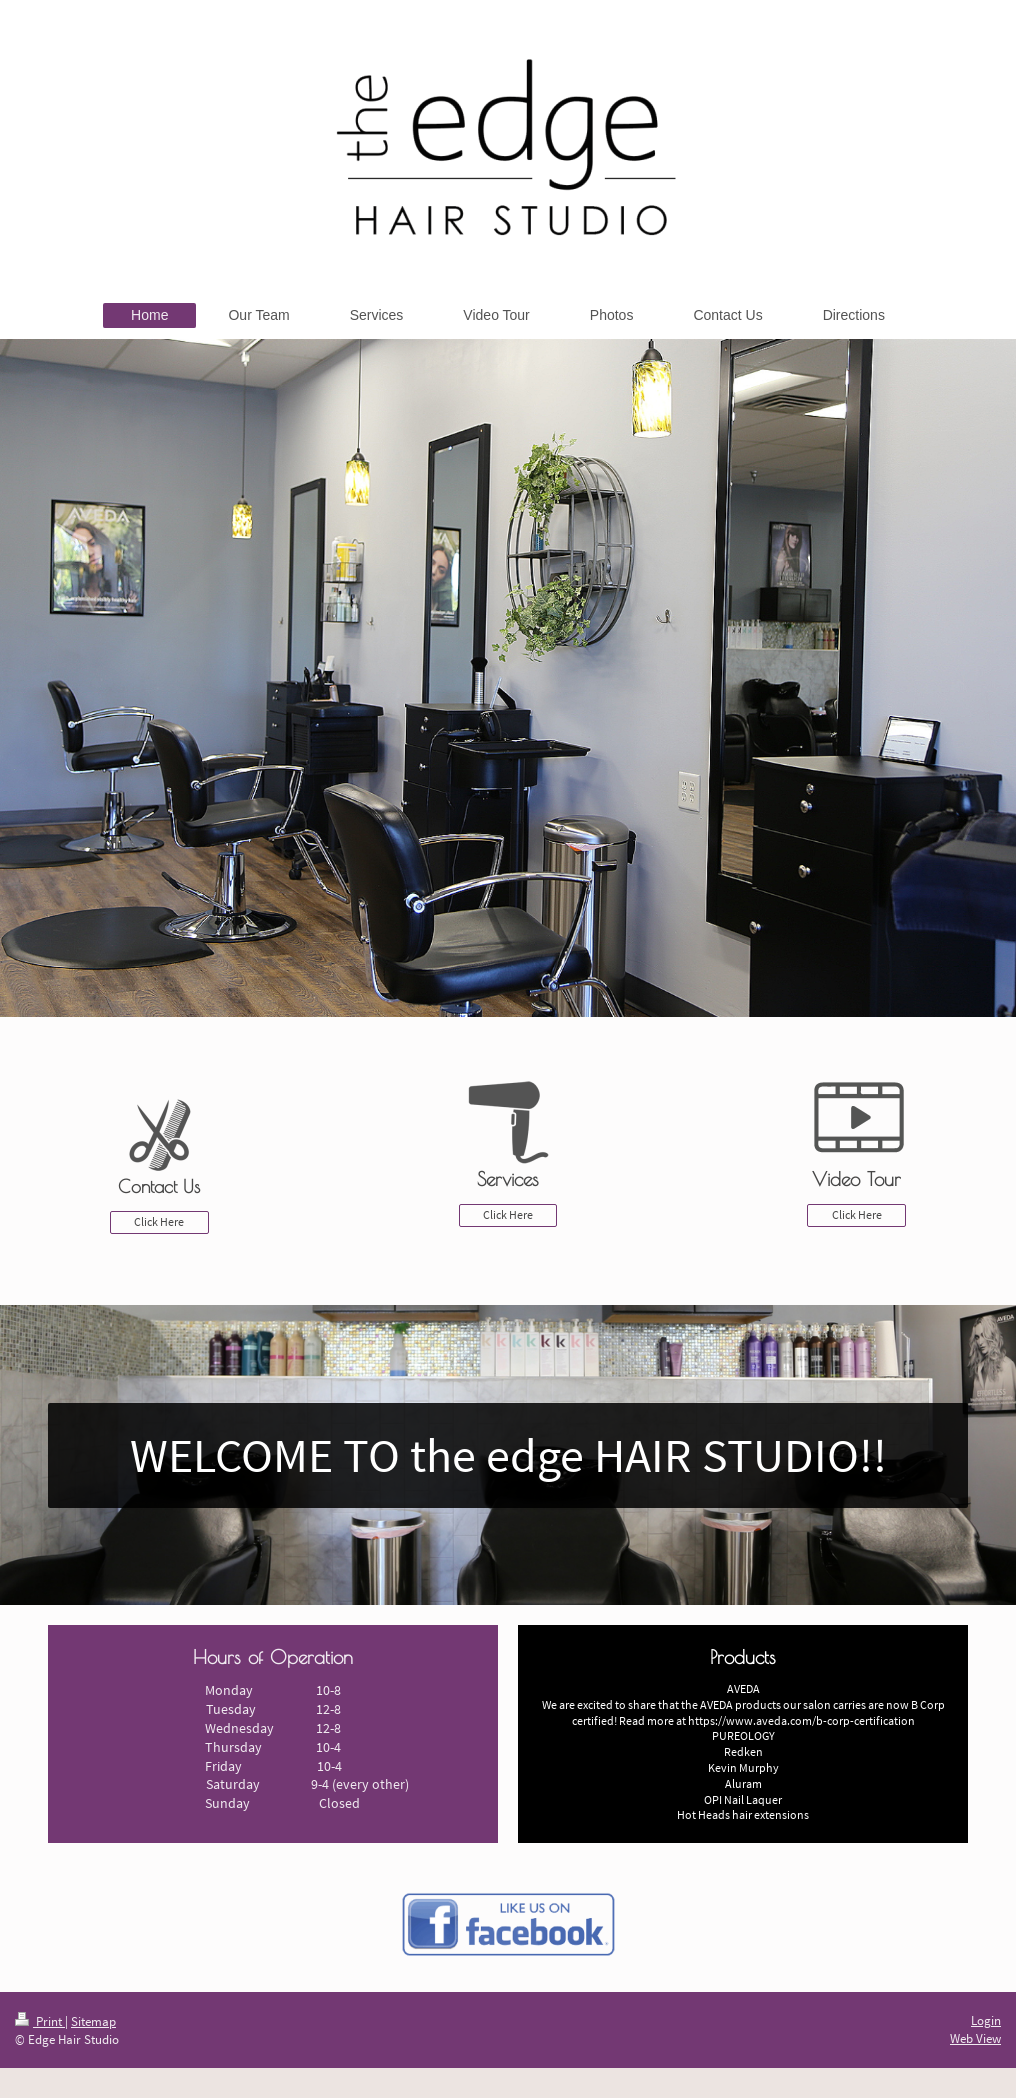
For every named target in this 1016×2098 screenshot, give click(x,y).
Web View (975, 2038)
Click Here (159, 1221)
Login (986, 2020)
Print (40, 2021)
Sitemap (93, 2021)
